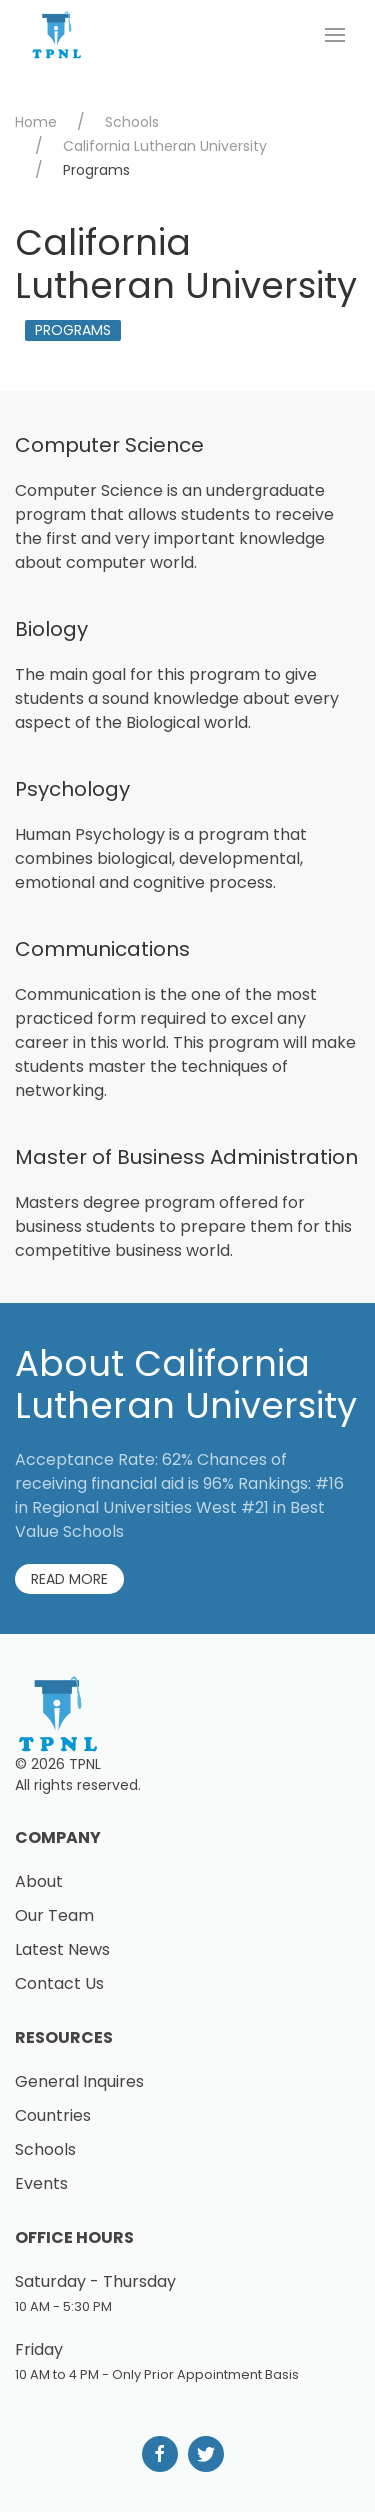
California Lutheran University (165, 146)
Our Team (54, 1915)
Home (36, 122)
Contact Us (59, 1983)
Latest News (62, 1949)
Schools (132, 122)
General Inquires (79, 2081)
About (39, 1881)
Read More (69, 1579)
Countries (53, 2115)
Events (41, 2183)
